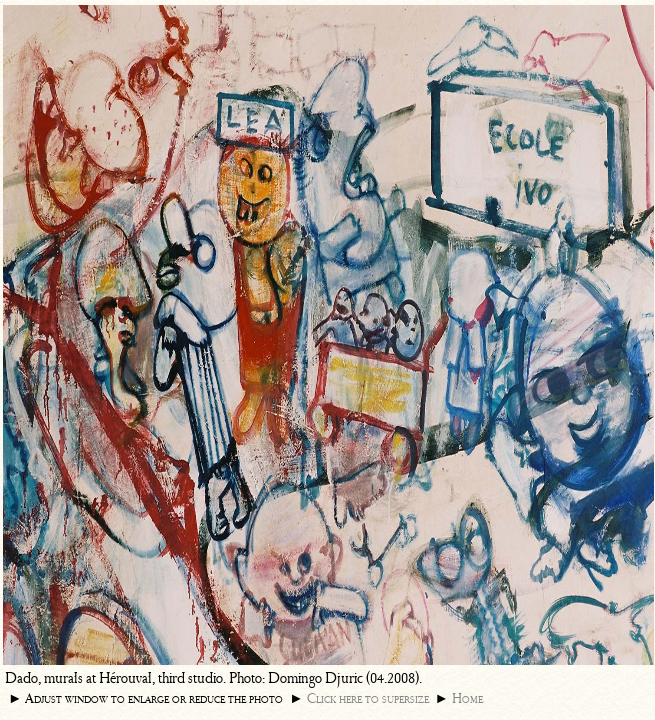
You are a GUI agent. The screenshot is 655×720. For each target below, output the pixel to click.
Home (467, 698)
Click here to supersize (368, 698)
